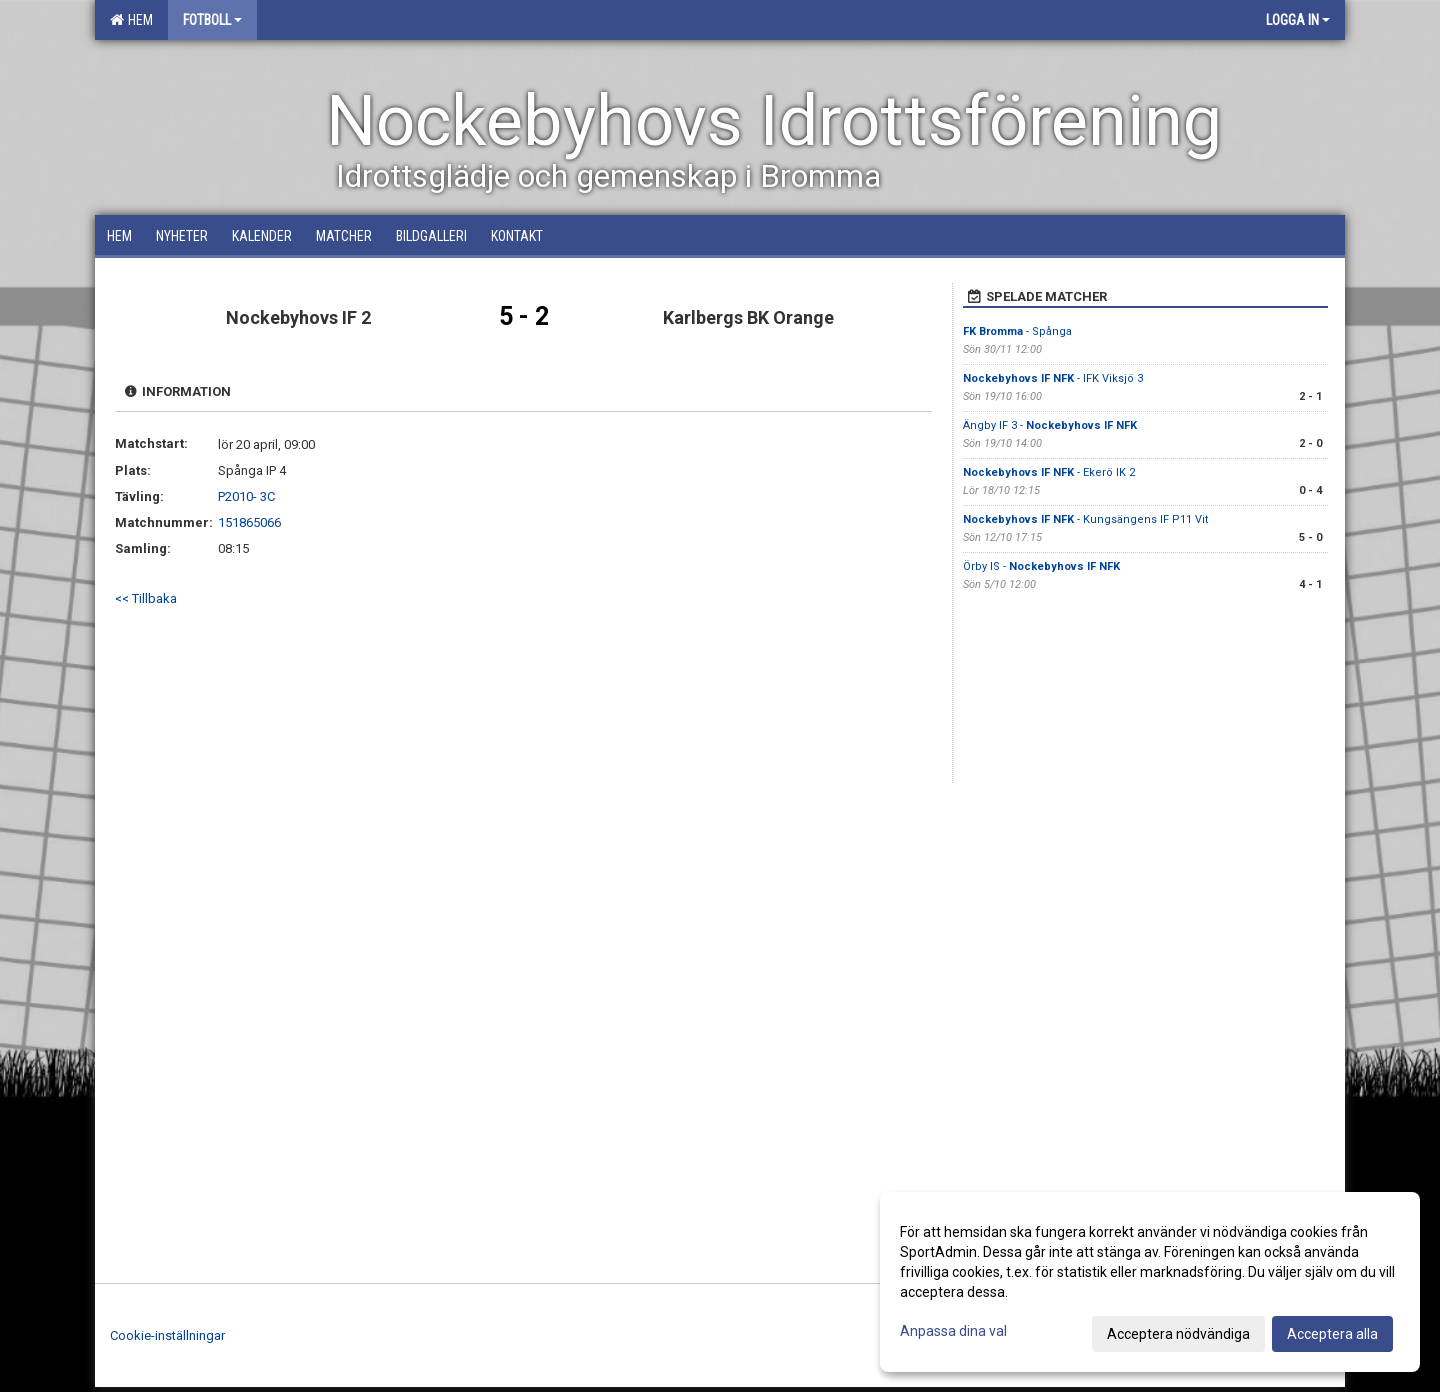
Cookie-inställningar (167, 1335)
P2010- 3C (246, 496)
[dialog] (1150, 1282)
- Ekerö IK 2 (1049, 472)
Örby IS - (1041, 566)
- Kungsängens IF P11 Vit (1085, 519)
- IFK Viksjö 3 (1053, 378)
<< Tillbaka (146, 598)
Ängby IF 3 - (1050, 425)
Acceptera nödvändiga (1178, 1334)
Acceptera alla (1332, 1334)
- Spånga (1017, 331)
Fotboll (212, 20)
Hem (131, 20)
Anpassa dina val (953, 1331)
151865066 (249, 522)
